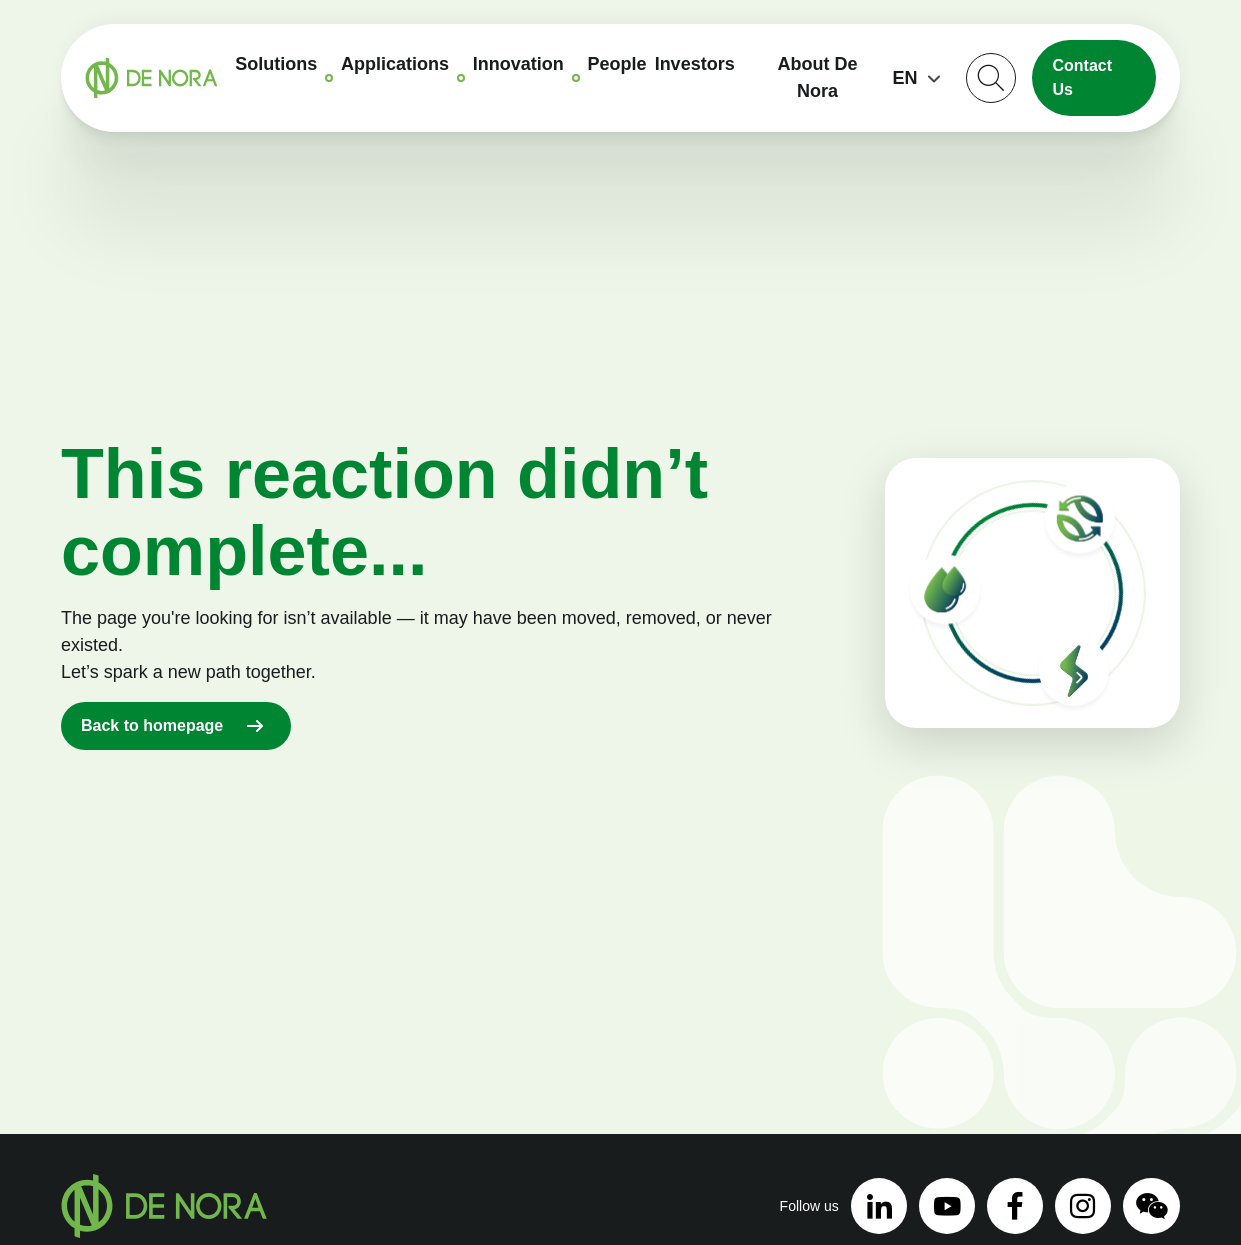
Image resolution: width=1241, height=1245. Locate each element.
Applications (395, 64)
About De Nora (818, 77)
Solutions (276, 64)
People (617, 64)
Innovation (518, 64)
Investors (695, 64)
